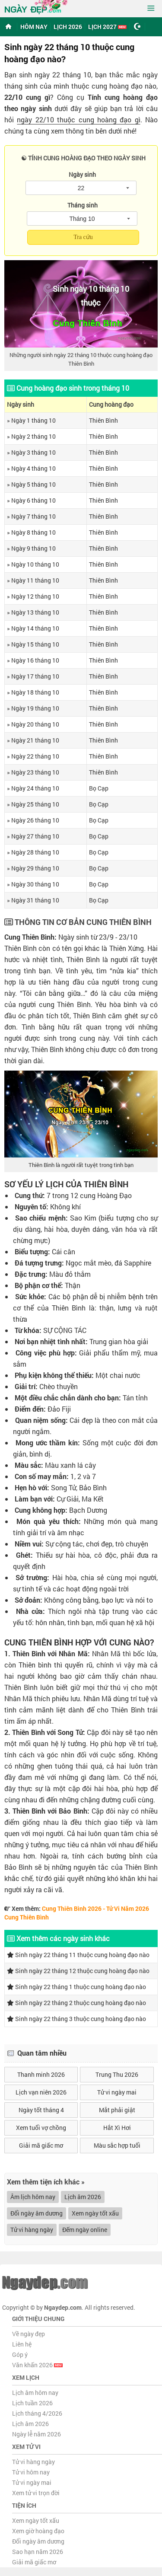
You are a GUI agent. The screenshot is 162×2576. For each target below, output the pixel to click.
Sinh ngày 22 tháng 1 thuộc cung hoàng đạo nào (76, 1987)
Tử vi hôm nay (31, 2472)
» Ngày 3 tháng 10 (31, 452)
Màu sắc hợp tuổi (117, 2145)
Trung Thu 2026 (116, 2074)
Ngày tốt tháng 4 (41, 2110)
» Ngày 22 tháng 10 (33, 756)
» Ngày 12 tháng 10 (33, 596)
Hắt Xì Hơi (117, 2127)
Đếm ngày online (84, 2229)
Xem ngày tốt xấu (95, 2213)
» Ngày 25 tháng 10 (33, 804)
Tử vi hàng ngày (31, 2229)
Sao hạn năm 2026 (37, 2551)
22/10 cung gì (27, 97)
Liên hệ (22, 2344)
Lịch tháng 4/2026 (37, 2413)
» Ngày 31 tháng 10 (33, 900)
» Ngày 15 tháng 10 (33, 644)
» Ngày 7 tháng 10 (31, 516)
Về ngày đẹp (28, 2334)
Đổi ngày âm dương (36, 2213)
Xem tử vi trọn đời (36, 2493)
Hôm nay (34, 26)
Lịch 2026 (68, 26)
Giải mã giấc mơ (41, 2145)
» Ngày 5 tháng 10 (31, 484)
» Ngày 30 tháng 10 (33, 884)
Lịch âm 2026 (82, 2197)
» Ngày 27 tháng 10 (33, 836)
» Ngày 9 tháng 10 (31, 548)
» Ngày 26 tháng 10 (33, 820)
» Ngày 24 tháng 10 (33, 788)
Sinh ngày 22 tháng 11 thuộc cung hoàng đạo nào (78, 1955)
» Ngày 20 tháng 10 (33, 724)
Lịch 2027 (107, 26)
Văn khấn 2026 (37, 2365)
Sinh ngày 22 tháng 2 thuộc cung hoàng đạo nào (76, 2003)
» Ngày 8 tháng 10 (31, 532)
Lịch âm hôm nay (35, 2392)
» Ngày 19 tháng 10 (33, 708)
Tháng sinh (82, 205)
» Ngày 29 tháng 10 (33, 868)
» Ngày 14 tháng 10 (33, 628)
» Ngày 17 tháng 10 (33, 676)
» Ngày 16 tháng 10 (33, 660)
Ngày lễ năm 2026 (36, 2434)
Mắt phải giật (117, 2110)
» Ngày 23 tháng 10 (33, 772)
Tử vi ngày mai (117, 2092)
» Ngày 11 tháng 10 (33, 580)
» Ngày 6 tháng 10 (31, 500)
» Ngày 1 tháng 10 (31, 420)
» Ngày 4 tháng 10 (31, 468)
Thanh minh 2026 (41, 2074)
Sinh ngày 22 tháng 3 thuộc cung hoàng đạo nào (76, 2019)
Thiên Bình (103, 420)
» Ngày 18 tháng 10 (33, 692)
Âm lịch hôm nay (32, 2197)
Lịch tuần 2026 (32, 2403)
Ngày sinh (82, 174)
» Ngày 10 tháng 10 (33, 564)
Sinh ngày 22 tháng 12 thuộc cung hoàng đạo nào (78, 1971)
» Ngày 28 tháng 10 (33, 852)
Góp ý (20, 2354)
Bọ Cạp (98, 788)
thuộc (91, 302)
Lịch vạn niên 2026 (41, 2092)
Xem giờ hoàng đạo (38, 2531)
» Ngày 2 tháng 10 (31, 436)
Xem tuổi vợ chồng (41, 2127)
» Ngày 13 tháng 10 (33, 612)
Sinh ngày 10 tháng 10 (91, 288)
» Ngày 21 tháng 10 (33, 740)
